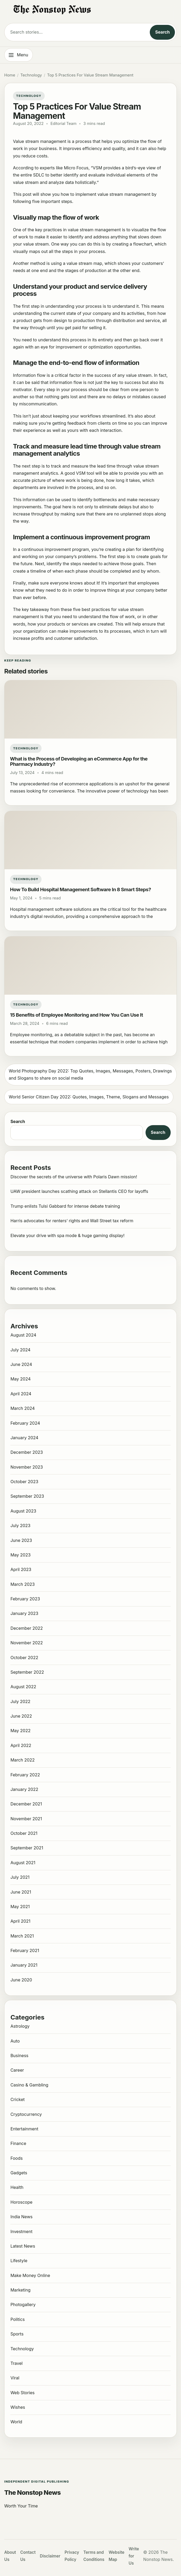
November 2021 (26, 1818)
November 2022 (26, 1642)
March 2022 (22, 1760)
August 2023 (23, 1511)
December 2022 (26, 1628)
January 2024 (24, 1437)
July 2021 (19, 1877)
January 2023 (24, 1613)
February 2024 (25, 1423)
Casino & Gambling (29, 2085)
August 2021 (22, 1862)
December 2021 (26, 1804)
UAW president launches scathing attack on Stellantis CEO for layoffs (79, 1191)
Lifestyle (18, 2260)
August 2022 (23, 1686)
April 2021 (20, 1921)
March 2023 (22, 1584)
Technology (31, 75)
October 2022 (24, 1657)
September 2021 (26, 1847)
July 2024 (20, 1349)
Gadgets (18, 2172)
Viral (14, 2377)
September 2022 (27, 1672)
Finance (18, 2143)
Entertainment (24, 2128)
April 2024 (20, 1393)
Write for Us (134, 2556)
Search (162, 32)
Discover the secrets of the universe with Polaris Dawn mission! (73, 1176)
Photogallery (22, 2304)
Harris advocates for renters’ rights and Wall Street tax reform (71, 1220)
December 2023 (26, 1452)
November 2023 (26, 1467)
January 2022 (24, 1789)
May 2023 (20, 1555)
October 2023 (24, 1481)
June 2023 (21, 1540)
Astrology (19, 2026)
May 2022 (20, 1730)
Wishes (17, 2407)
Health (16, 2187)
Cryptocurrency (26, 2114)
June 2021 (20, 1892)
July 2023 (20, 1525)
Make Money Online (30, 2275)
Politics (17, 2319)
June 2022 (21, 1716)
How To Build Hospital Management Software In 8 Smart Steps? (80, 889)
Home (9, 75)
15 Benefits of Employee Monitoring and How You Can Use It (76, 1015)
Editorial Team (63, 123)
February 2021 (24, 1950)
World (16, 2421)
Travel (16, 2363)
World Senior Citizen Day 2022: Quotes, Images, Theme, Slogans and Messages (89, 1096)
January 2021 (23, 1965)
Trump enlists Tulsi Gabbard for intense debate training (65, 1206)
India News (21, 2216)
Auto (15, 2041)
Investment (21, 2231)
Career (17, 2070)
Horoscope (21, 2202)
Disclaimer (50, 2556)
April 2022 (20, 1745)
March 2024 (22, 1408)
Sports (16, 2334)
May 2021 (20, 1906)
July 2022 (20, 1701)
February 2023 (25, 1598)
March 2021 (22, 1936)
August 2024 (23, 1335)
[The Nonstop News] (90, 10)
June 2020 (21, 1979)
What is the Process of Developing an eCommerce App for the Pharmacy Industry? (79, 761)
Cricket (17, 2099)
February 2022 (25, 1774)
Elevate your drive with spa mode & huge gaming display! (67, 1235)
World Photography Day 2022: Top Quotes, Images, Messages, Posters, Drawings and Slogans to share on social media (90, 1074)
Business (19, 2055)
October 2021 (23, 1833)
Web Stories (22, 2392)
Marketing (20, 2290)
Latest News (22, 2246)
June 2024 (21, 1364)
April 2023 (20, 1569)
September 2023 (27, 1496)
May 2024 (20, 1379)
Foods (16, 2158)
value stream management (123, 194)
